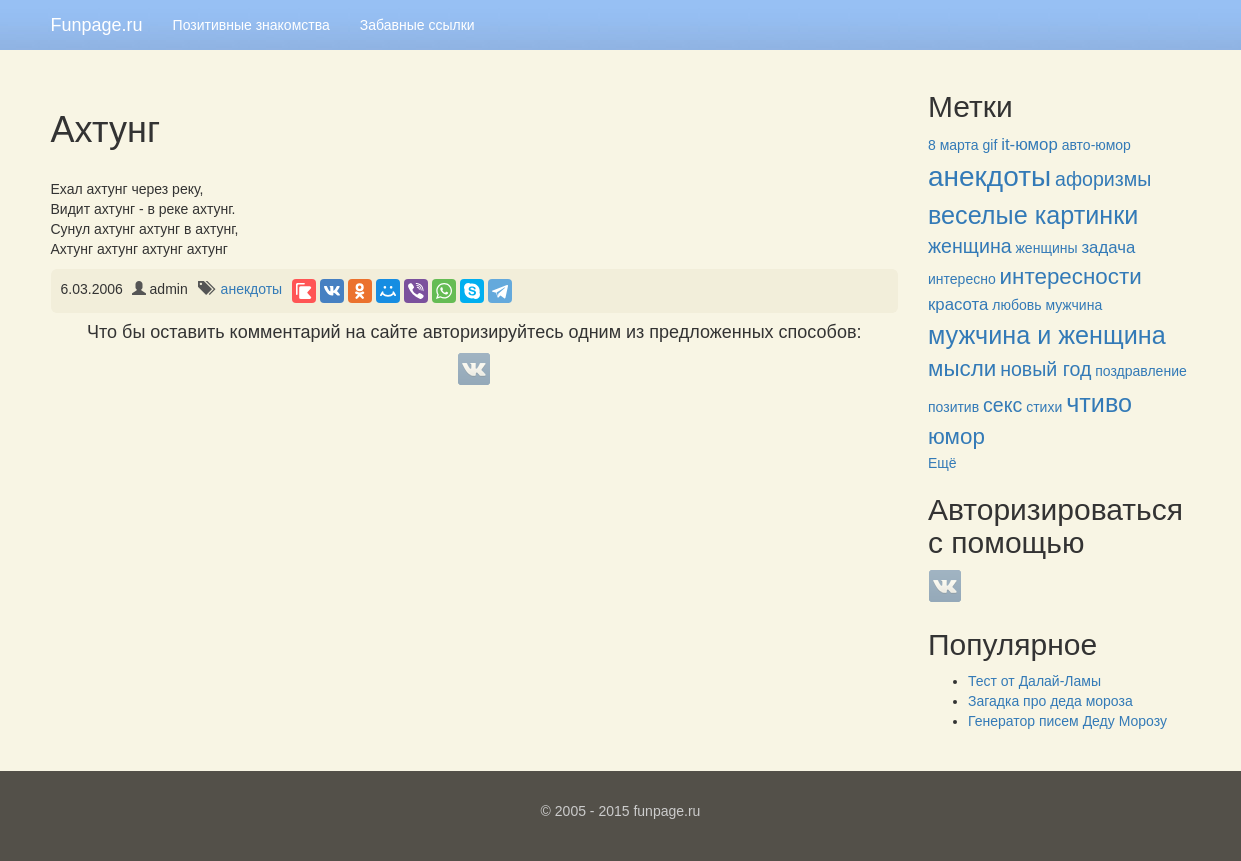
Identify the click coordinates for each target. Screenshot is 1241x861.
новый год (1045, 369)
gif (990, 145)
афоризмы (1103, 179)
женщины (1047, 248)
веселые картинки (1033, 215)
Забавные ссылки (417, 25)
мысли (962, 368)
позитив (953, 407)
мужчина (1073, 305)
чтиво (1099, 403)
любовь (1016, 305)
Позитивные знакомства (251, 25)
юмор (956, 436)
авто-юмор (1096, 145)
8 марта (953, 145)
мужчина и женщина (1047, 335)
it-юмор (1029, 144)
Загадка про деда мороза (1050, 701)
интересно (962, 279)
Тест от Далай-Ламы (1034, 681)
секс (1002, 405)
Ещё (942, 463)
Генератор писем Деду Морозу (1067, 721)
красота (958, 304)
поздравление (1140, 371)
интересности (1071, 276)
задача (1108, 247)
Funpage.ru (97, 25)
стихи (1044, 407)
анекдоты (252, 289)
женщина (970, 246)
